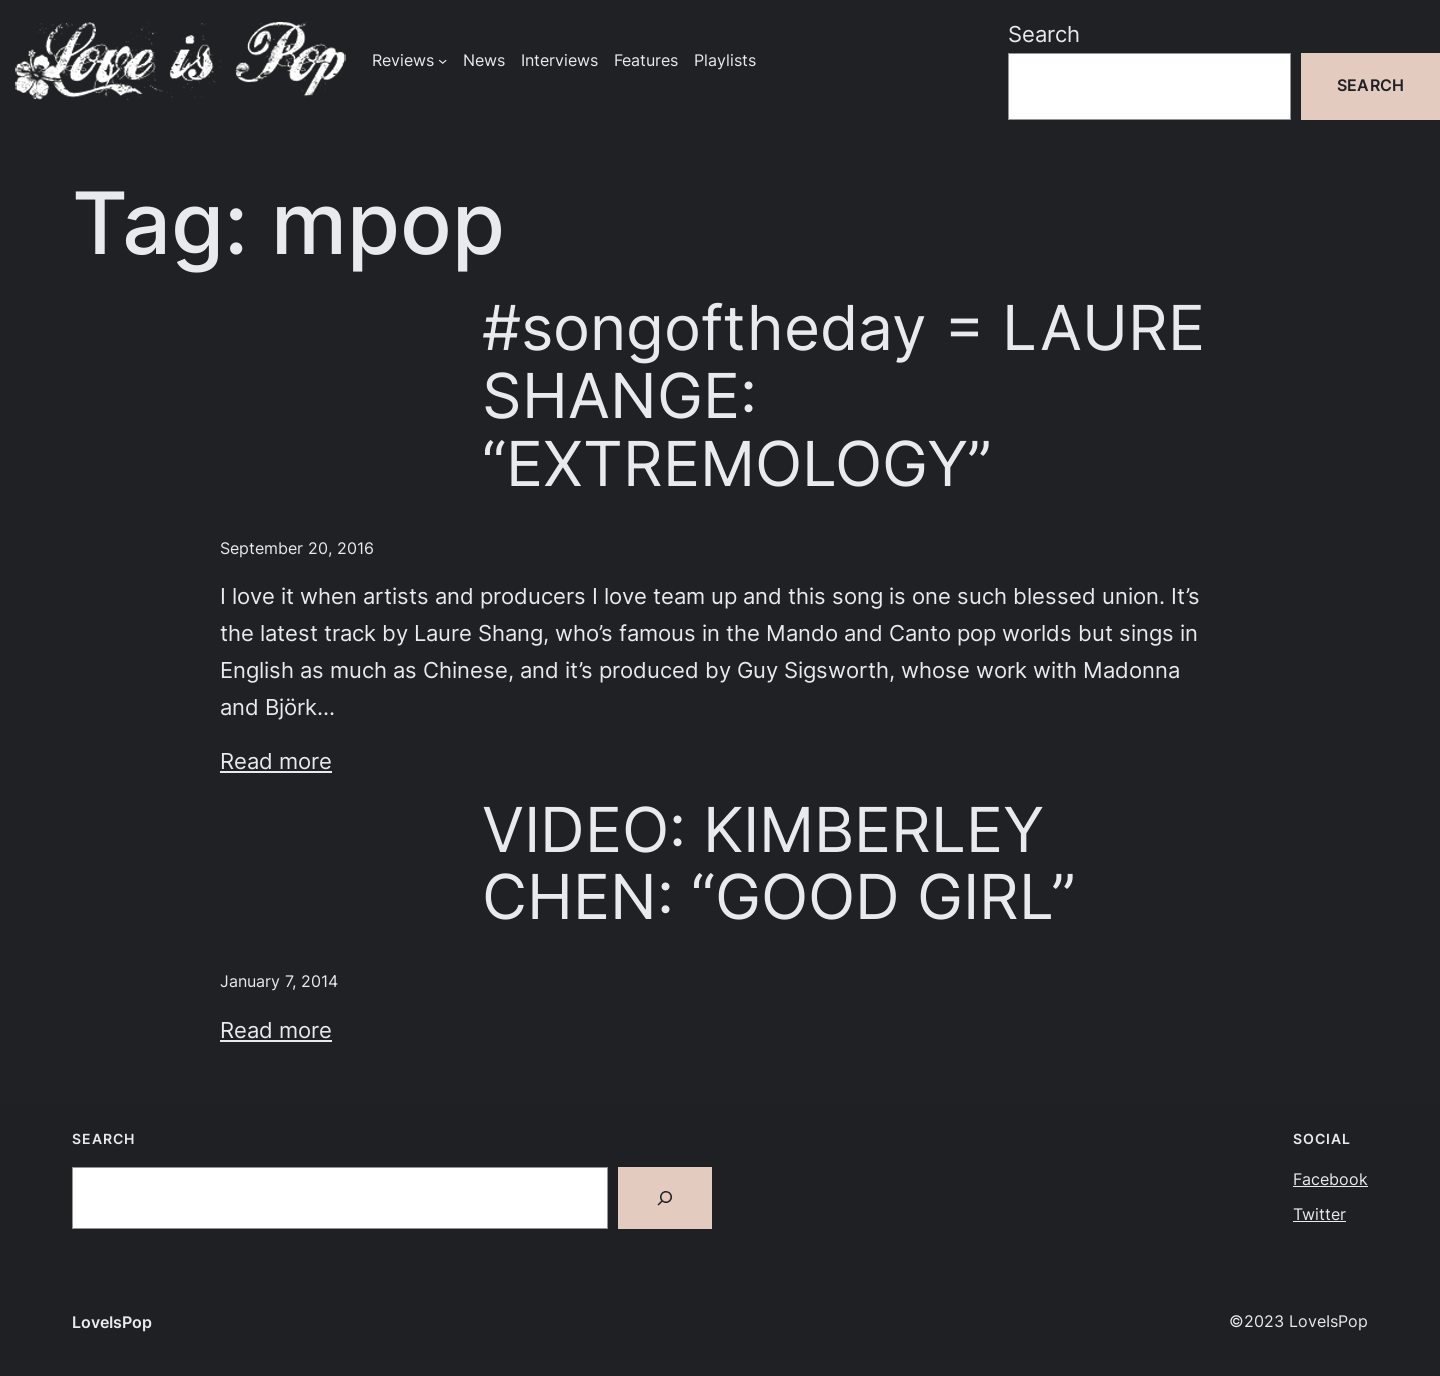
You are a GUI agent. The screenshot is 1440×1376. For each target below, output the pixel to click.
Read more (276, 761)
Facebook (1330, 1179)
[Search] (665, 1198)
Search (1044, 34)
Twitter (1319, 1214)
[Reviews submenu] (442, 60)
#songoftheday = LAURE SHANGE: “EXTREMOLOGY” (843, 395)
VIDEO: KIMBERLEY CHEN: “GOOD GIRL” (779, 864)
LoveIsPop (112, 1322)
